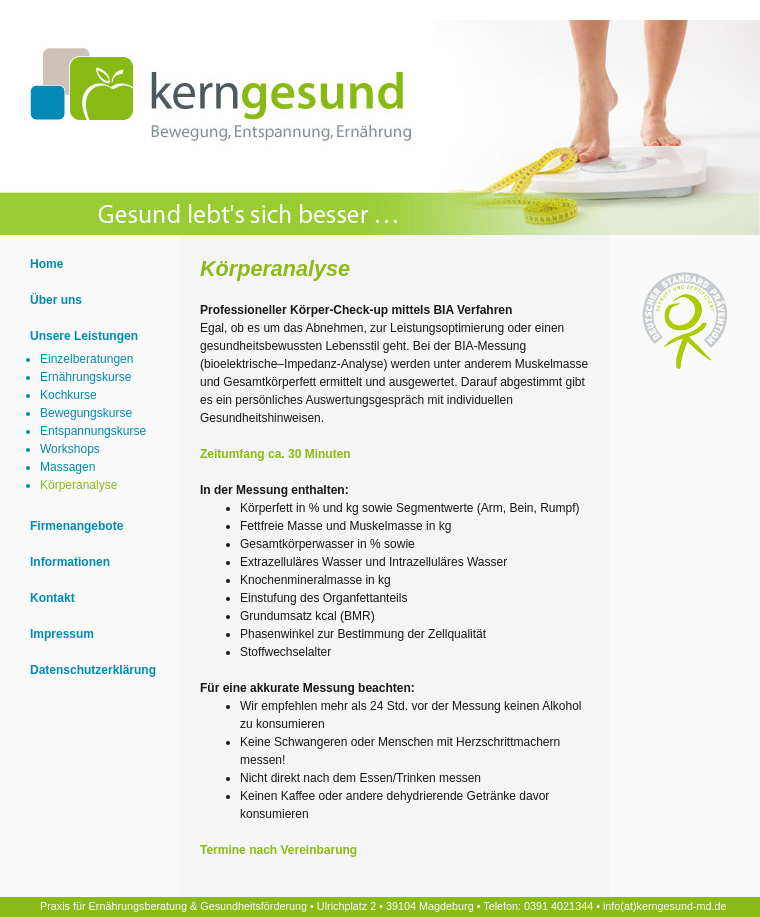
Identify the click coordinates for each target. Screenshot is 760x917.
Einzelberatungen (86, 359)
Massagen (67, 467)
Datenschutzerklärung (93, 670)
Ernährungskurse (85, 377)
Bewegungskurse (86, 413)
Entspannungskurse (93, 431)
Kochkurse (68, 395)
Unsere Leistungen (84, 336)
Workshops (70, 449)
